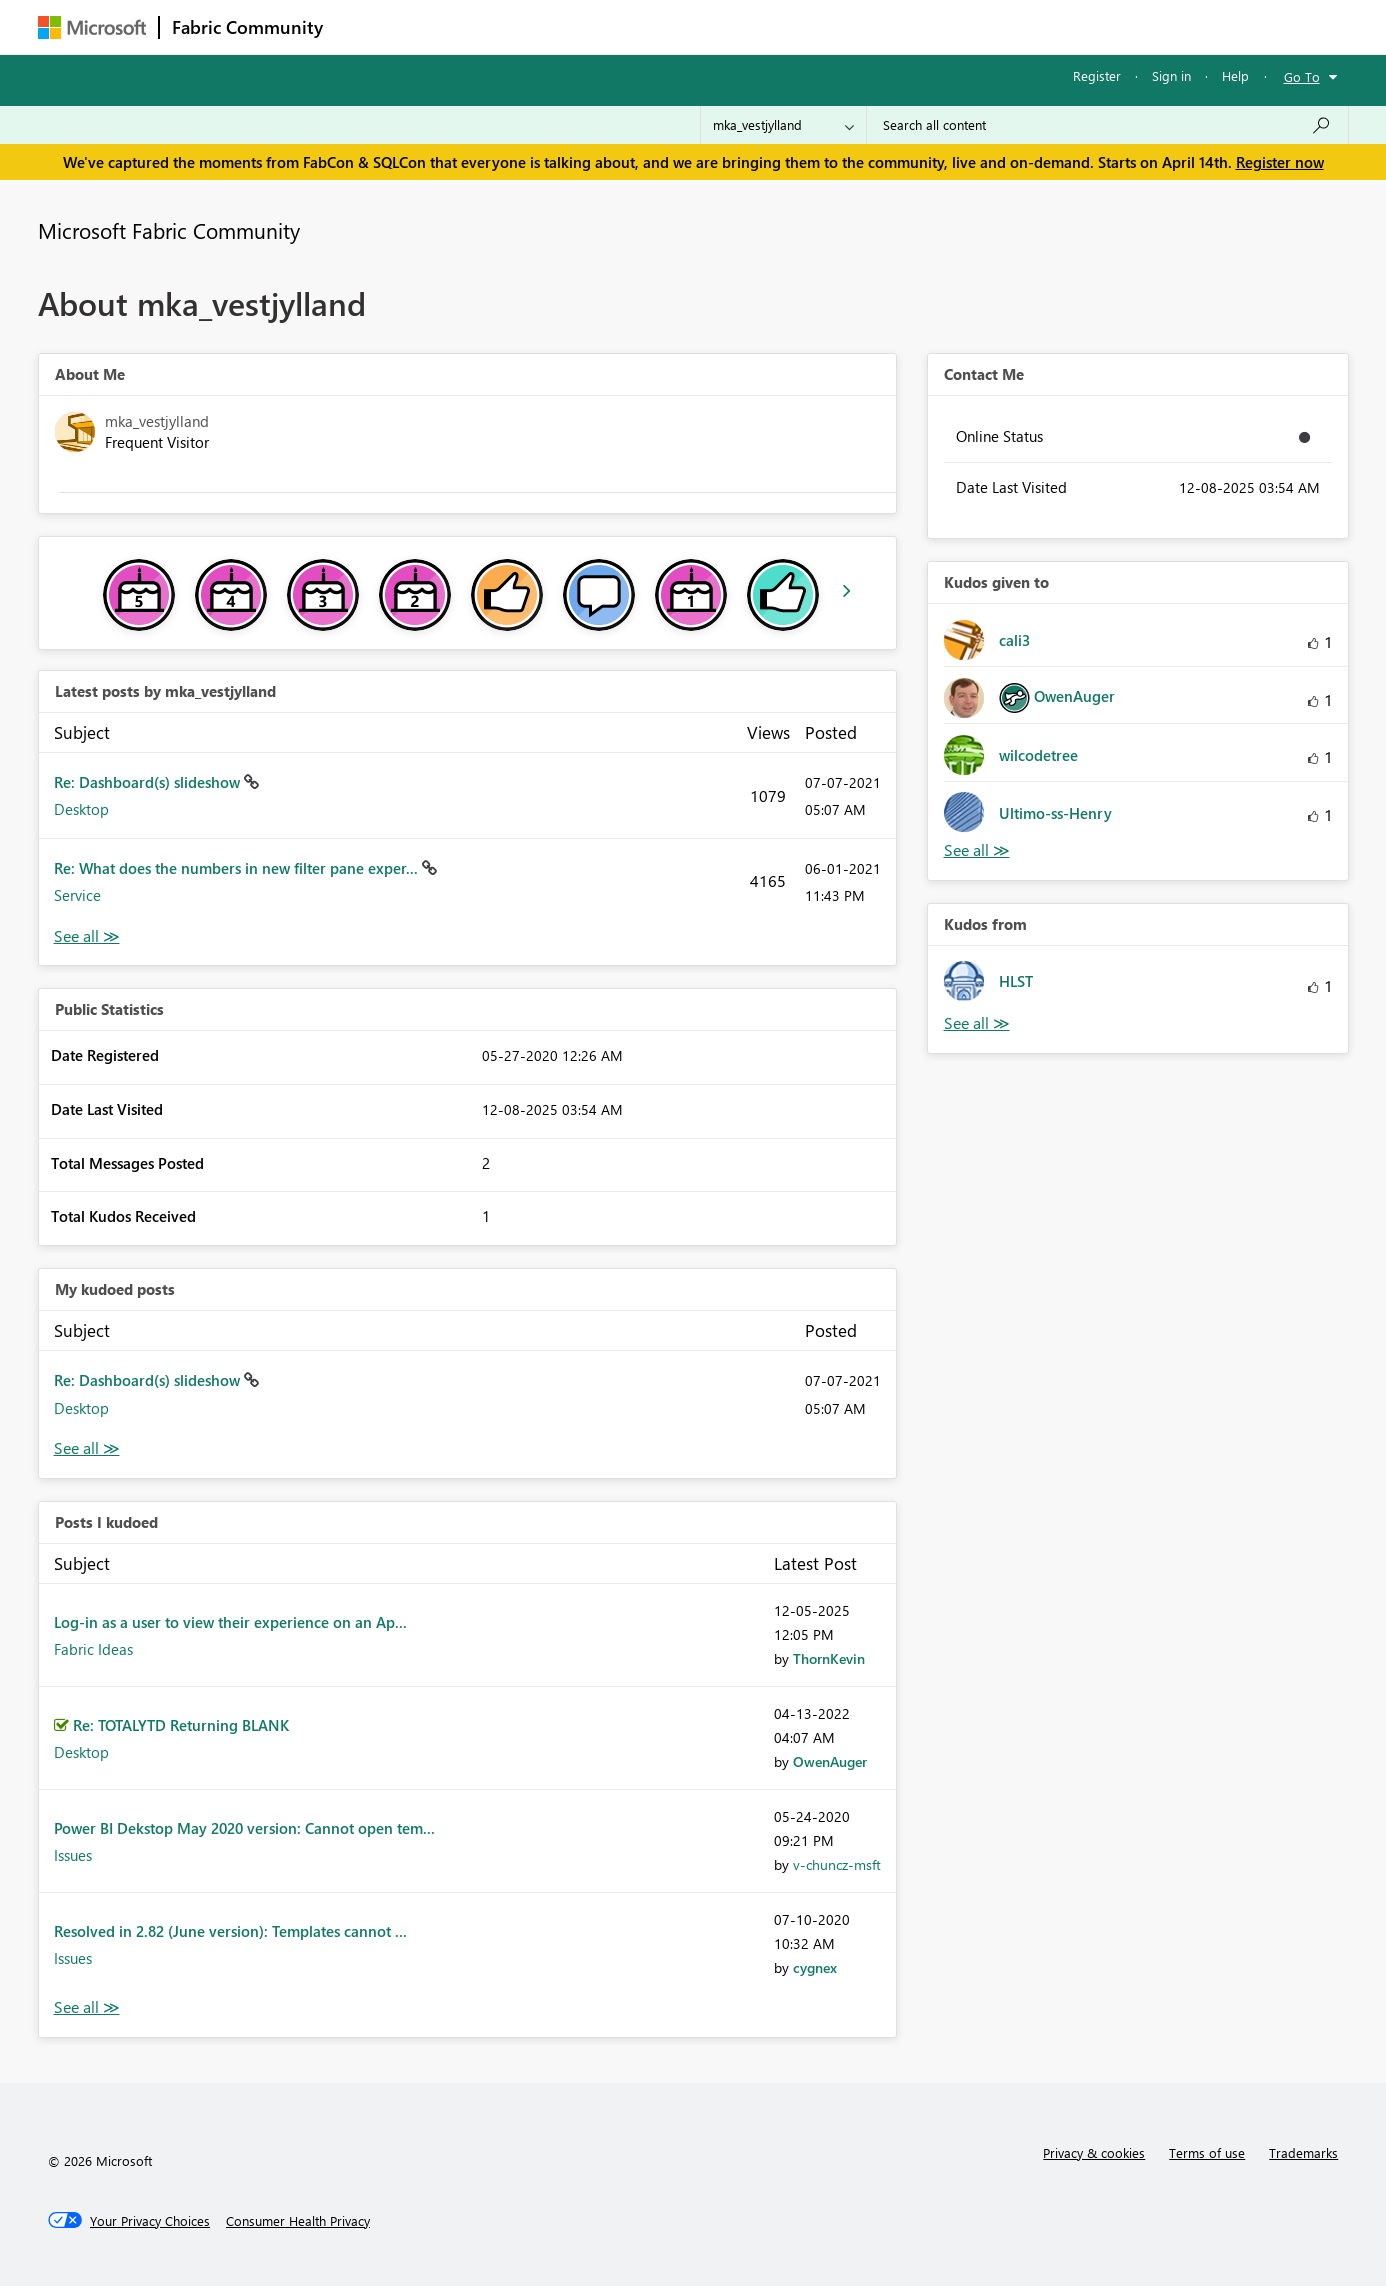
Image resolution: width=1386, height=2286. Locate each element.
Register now (1280, 162)
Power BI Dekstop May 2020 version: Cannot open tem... (244, 1828)
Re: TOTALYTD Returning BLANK (181, 1725)
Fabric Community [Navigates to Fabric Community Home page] (247, 27)
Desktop (81, 809)
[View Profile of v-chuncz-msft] (837, 1864)
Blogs (717, 26)
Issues (73, 1855)
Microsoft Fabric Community (169, 230)
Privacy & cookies (1094, 2152)
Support (878, 26)
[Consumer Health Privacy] (298, 2221)
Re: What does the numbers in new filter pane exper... (238, 868)
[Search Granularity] (783, 125)
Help (1235, 75)
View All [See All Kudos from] (977, 1023)
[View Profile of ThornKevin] (829, 1658)
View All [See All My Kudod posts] (87, 1448)
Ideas (538, 26)
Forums (368, 26)
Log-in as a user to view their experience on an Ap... (230, 1622)
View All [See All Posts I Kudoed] (87, 2007)
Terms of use (1207, 2152)
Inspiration (456, 26)
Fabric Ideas (93, 1649)
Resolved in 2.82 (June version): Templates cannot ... (230, 1931)
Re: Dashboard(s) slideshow (149, 782)
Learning (794, 26)
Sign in (1171, 75)
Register (1097, 75)
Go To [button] (1302, 76)
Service (77, 895)
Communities (627, 26)
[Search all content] (1107, 125)
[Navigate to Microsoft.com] (92, 27)
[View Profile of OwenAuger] (830, 1761)
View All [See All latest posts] (87, 936)
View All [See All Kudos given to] (977, 850)
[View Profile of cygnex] (815, 1967)
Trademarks (1303, 2152)
